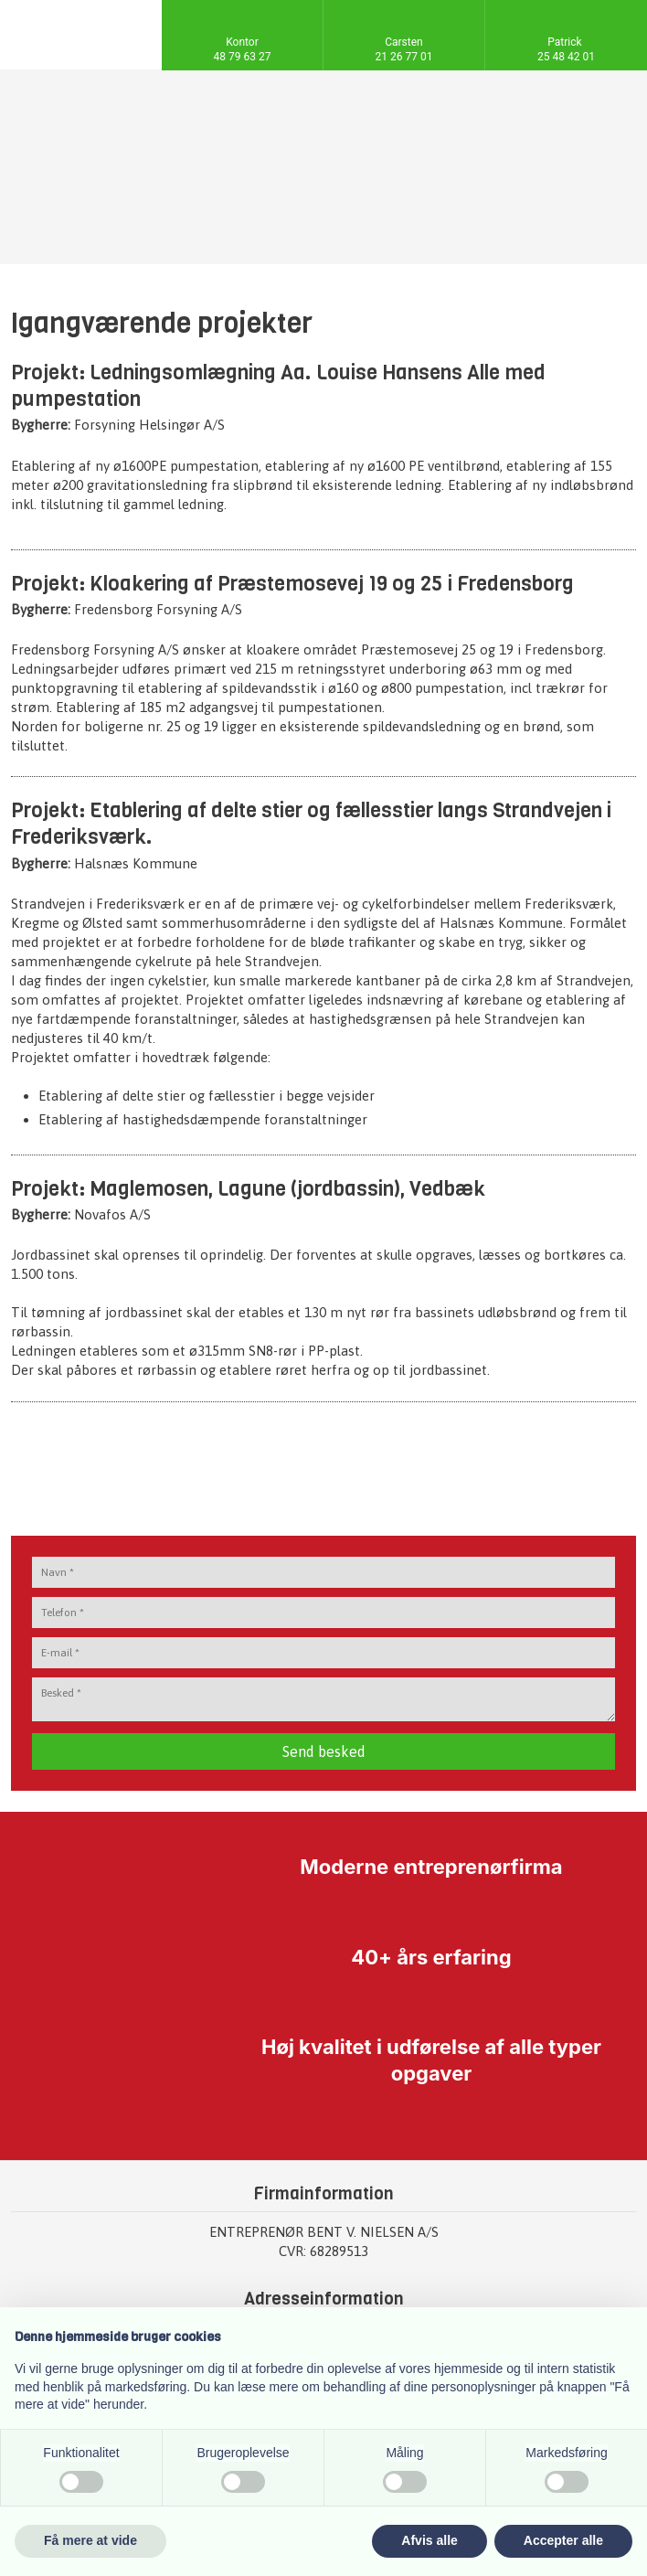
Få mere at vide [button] (90, 2540)
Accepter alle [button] (563, 2540)
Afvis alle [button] (429, 2540)
